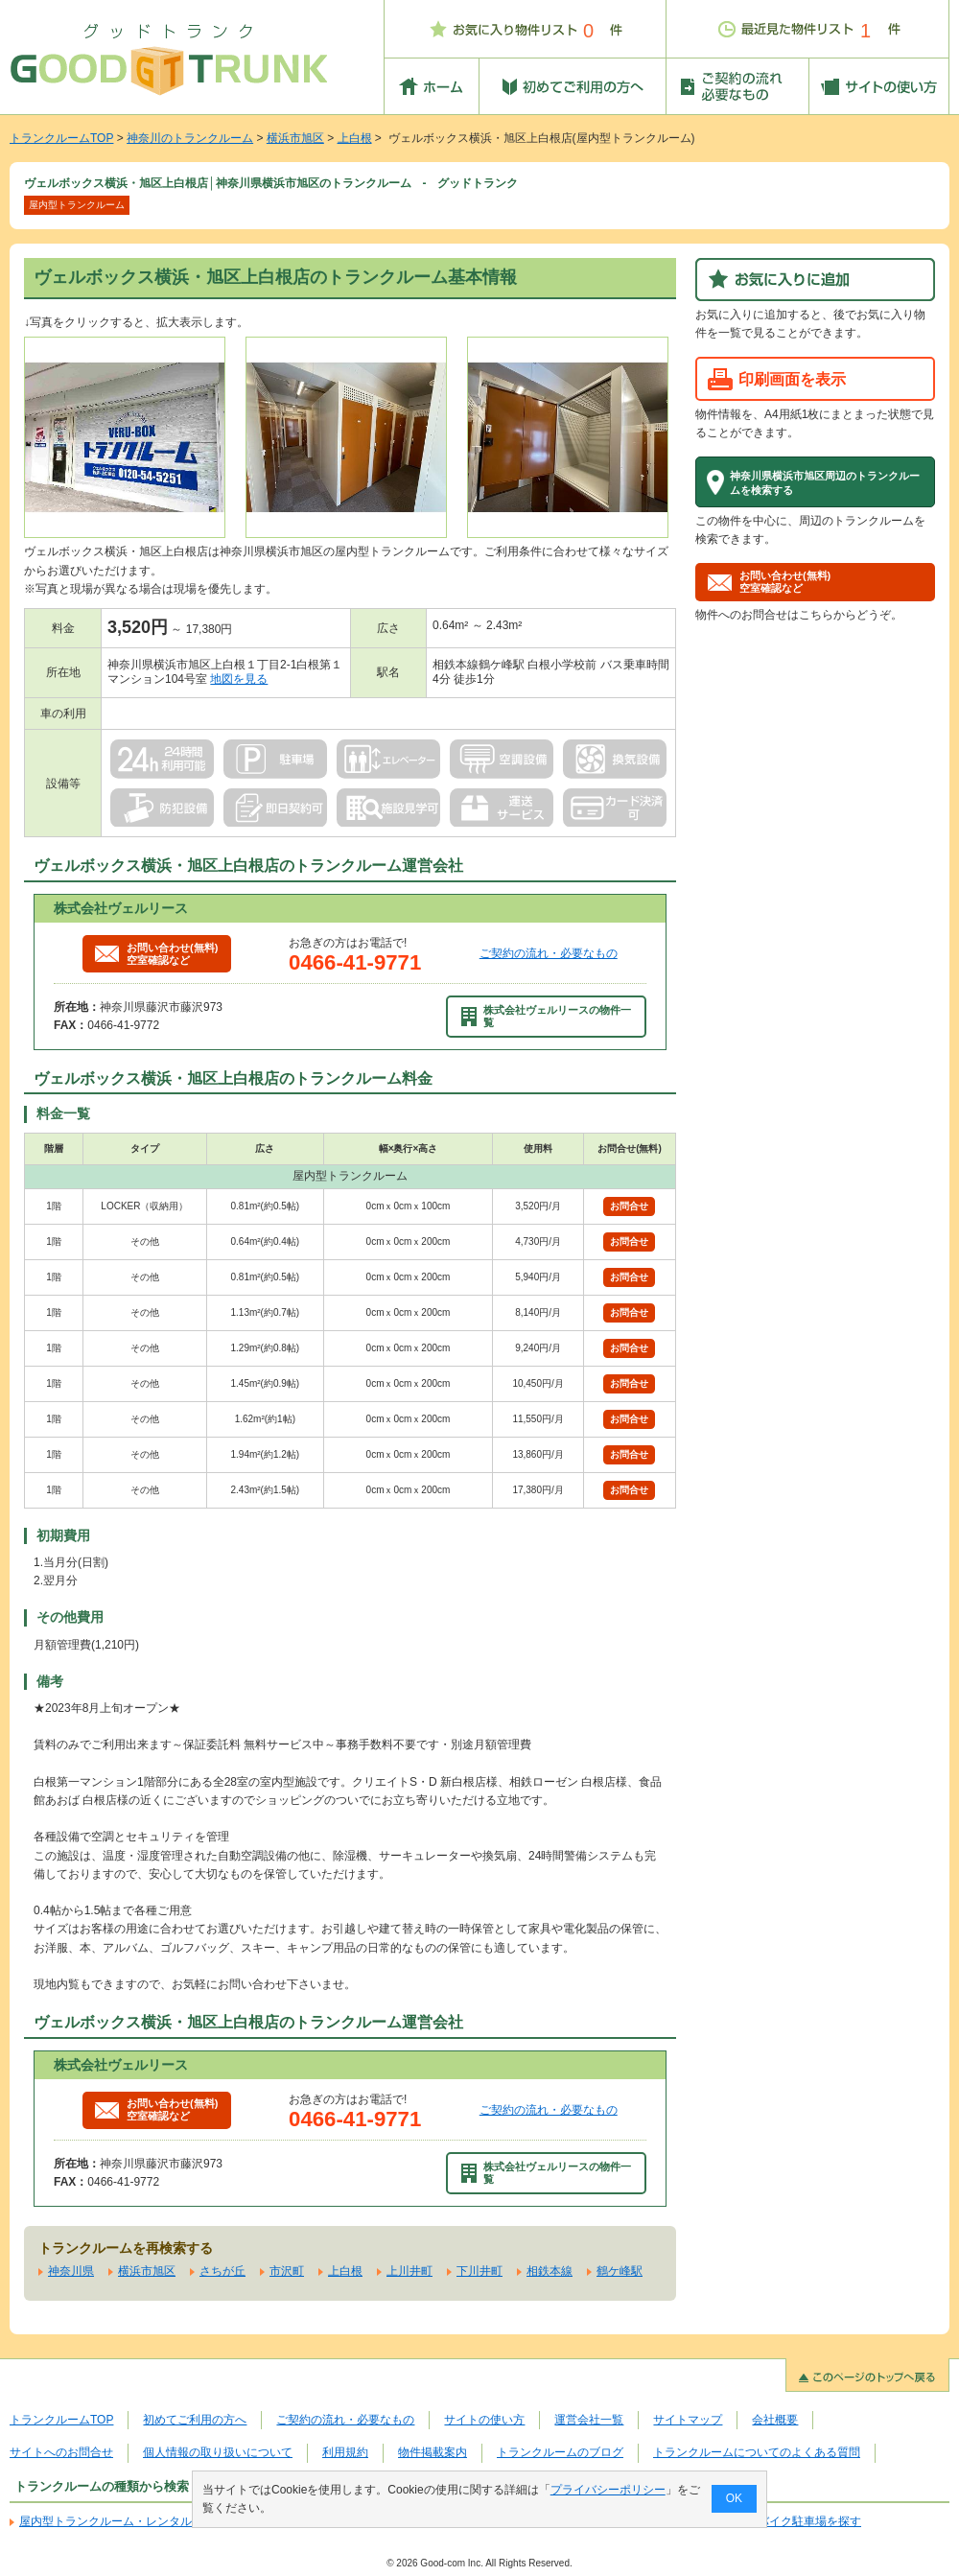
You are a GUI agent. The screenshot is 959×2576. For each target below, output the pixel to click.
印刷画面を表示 (792, 378)
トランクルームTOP (61, 138)
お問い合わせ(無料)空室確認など (156, 954)
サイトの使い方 (484, 2419)
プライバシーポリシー (608, 2489)
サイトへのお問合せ (61, 2452)
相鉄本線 (549, 2271)
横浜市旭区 (295, 138)
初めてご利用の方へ (194, 2419)
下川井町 (479, 2271)
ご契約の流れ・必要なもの (549, 953)
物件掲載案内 (432, 2452)
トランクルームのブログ (560, 2452)
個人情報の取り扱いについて (217, 2452)
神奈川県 (71, 2271)
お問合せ (629, 1206)
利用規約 (345, 2452)
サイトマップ (687, 2419)
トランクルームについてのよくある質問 (756, 2452)
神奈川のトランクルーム (190, 138)
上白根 (355, 138)
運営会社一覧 (588, 2419)
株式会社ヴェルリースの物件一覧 (546, 1016)
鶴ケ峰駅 (619, 2271)
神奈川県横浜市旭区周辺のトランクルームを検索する (825, 482)
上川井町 (409, 2271)
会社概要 (775, 2419)
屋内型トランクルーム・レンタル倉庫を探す (134, 2521)
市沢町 (286, 2271)
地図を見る (239, 679)
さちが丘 (222, 2271)
